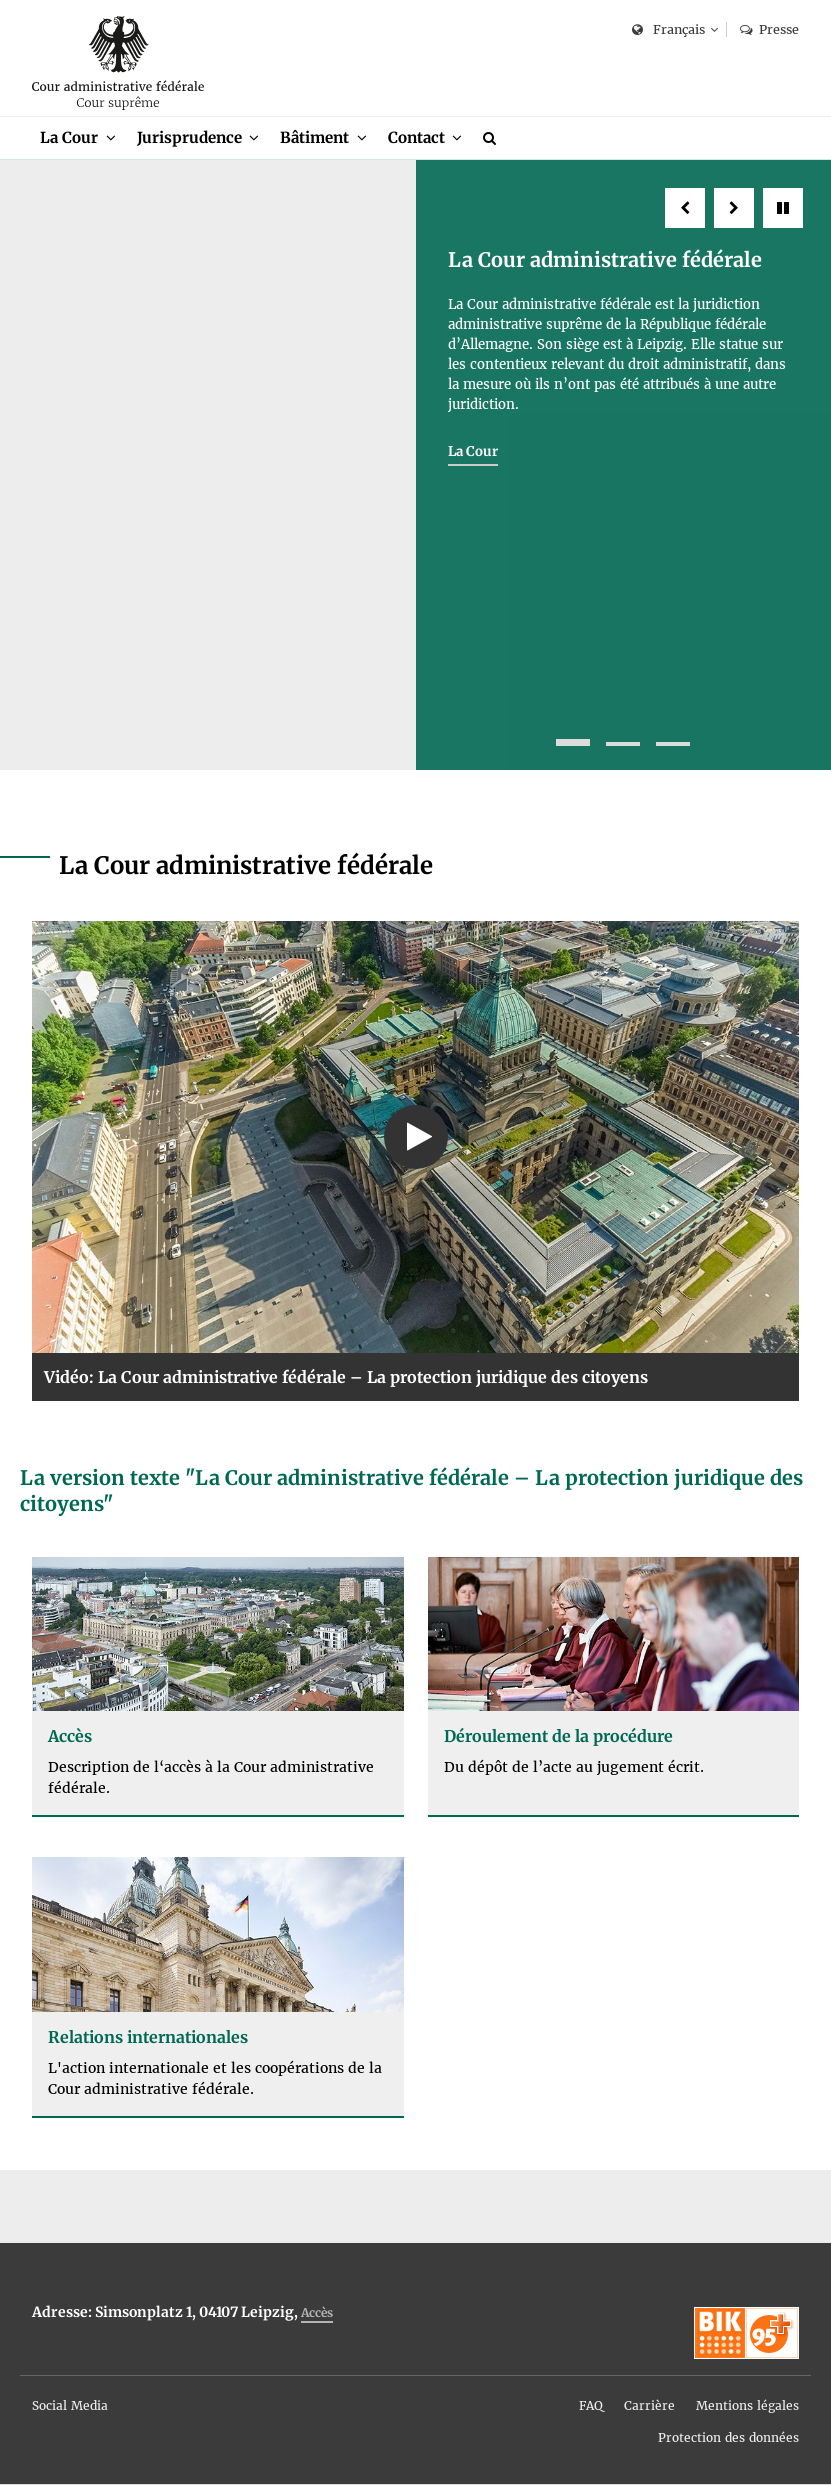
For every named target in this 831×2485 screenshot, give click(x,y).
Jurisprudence (189, 137)
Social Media (70, 2406)
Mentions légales (747, 2406)
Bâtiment (314, 137)
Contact (416, 137)
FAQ (591, 2406)
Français (668, 30)
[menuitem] (78, 138)
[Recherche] (493, 138)
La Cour (69, 137)
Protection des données (728, 2438)
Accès (317, 2313)
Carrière (649, 2406)
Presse (769, 29)
